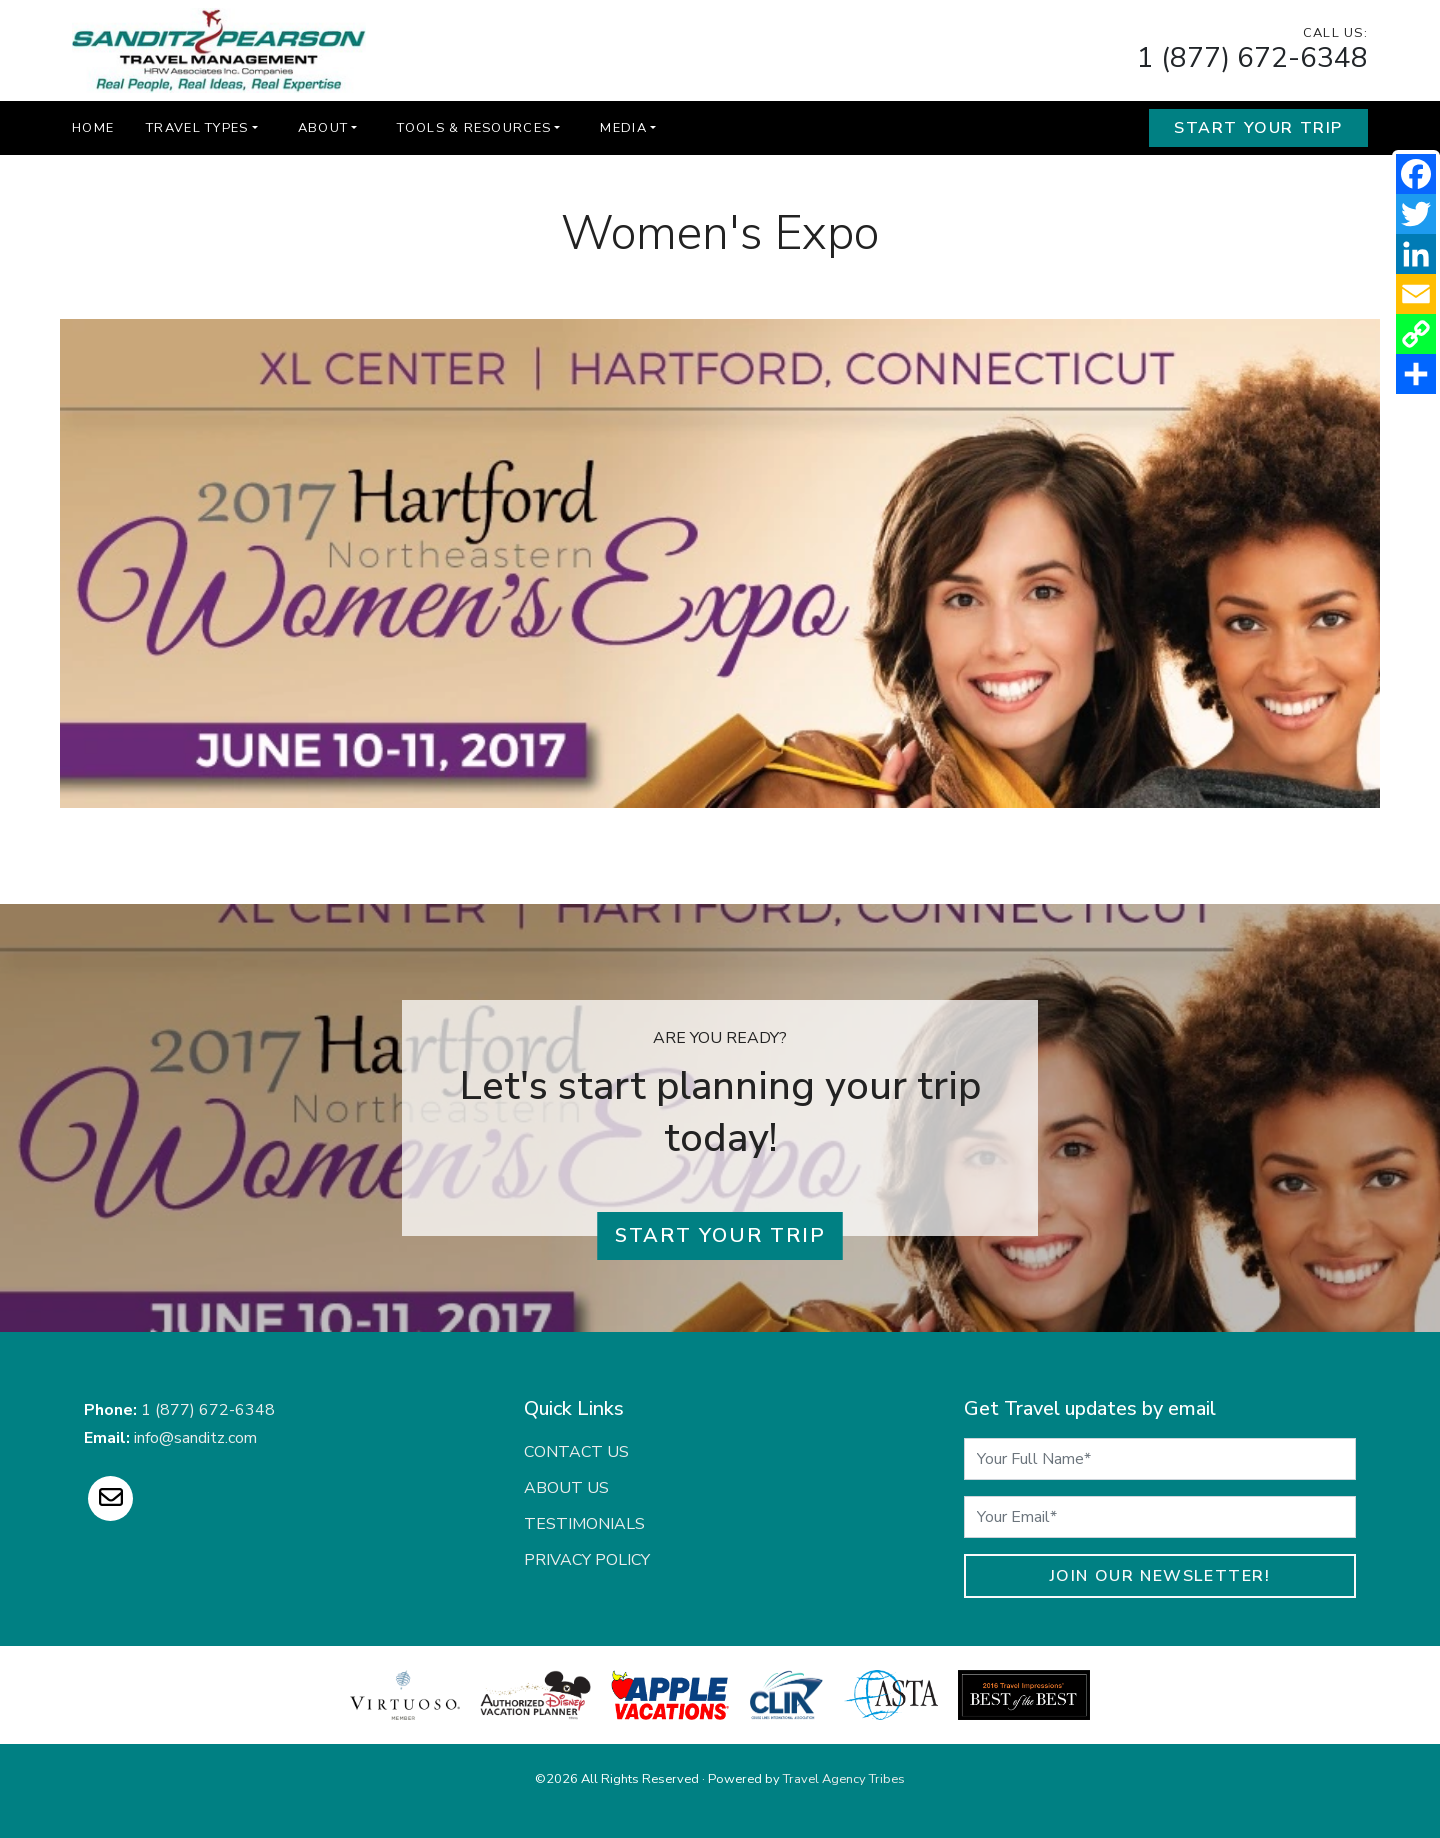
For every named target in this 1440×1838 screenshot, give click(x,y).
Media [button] (623, 128)
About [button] (323, 128)
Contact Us (576, 1452)
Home (93, 128)
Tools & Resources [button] (474, 128)
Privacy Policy (587, 1560)
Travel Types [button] (197, 128)
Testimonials (584, 1524)
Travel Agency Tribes (844, 1779)
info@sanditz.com (195, 1438)
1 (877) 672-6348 (1252, 58)
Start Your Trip (1258, 128)
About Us (566, 1488)
